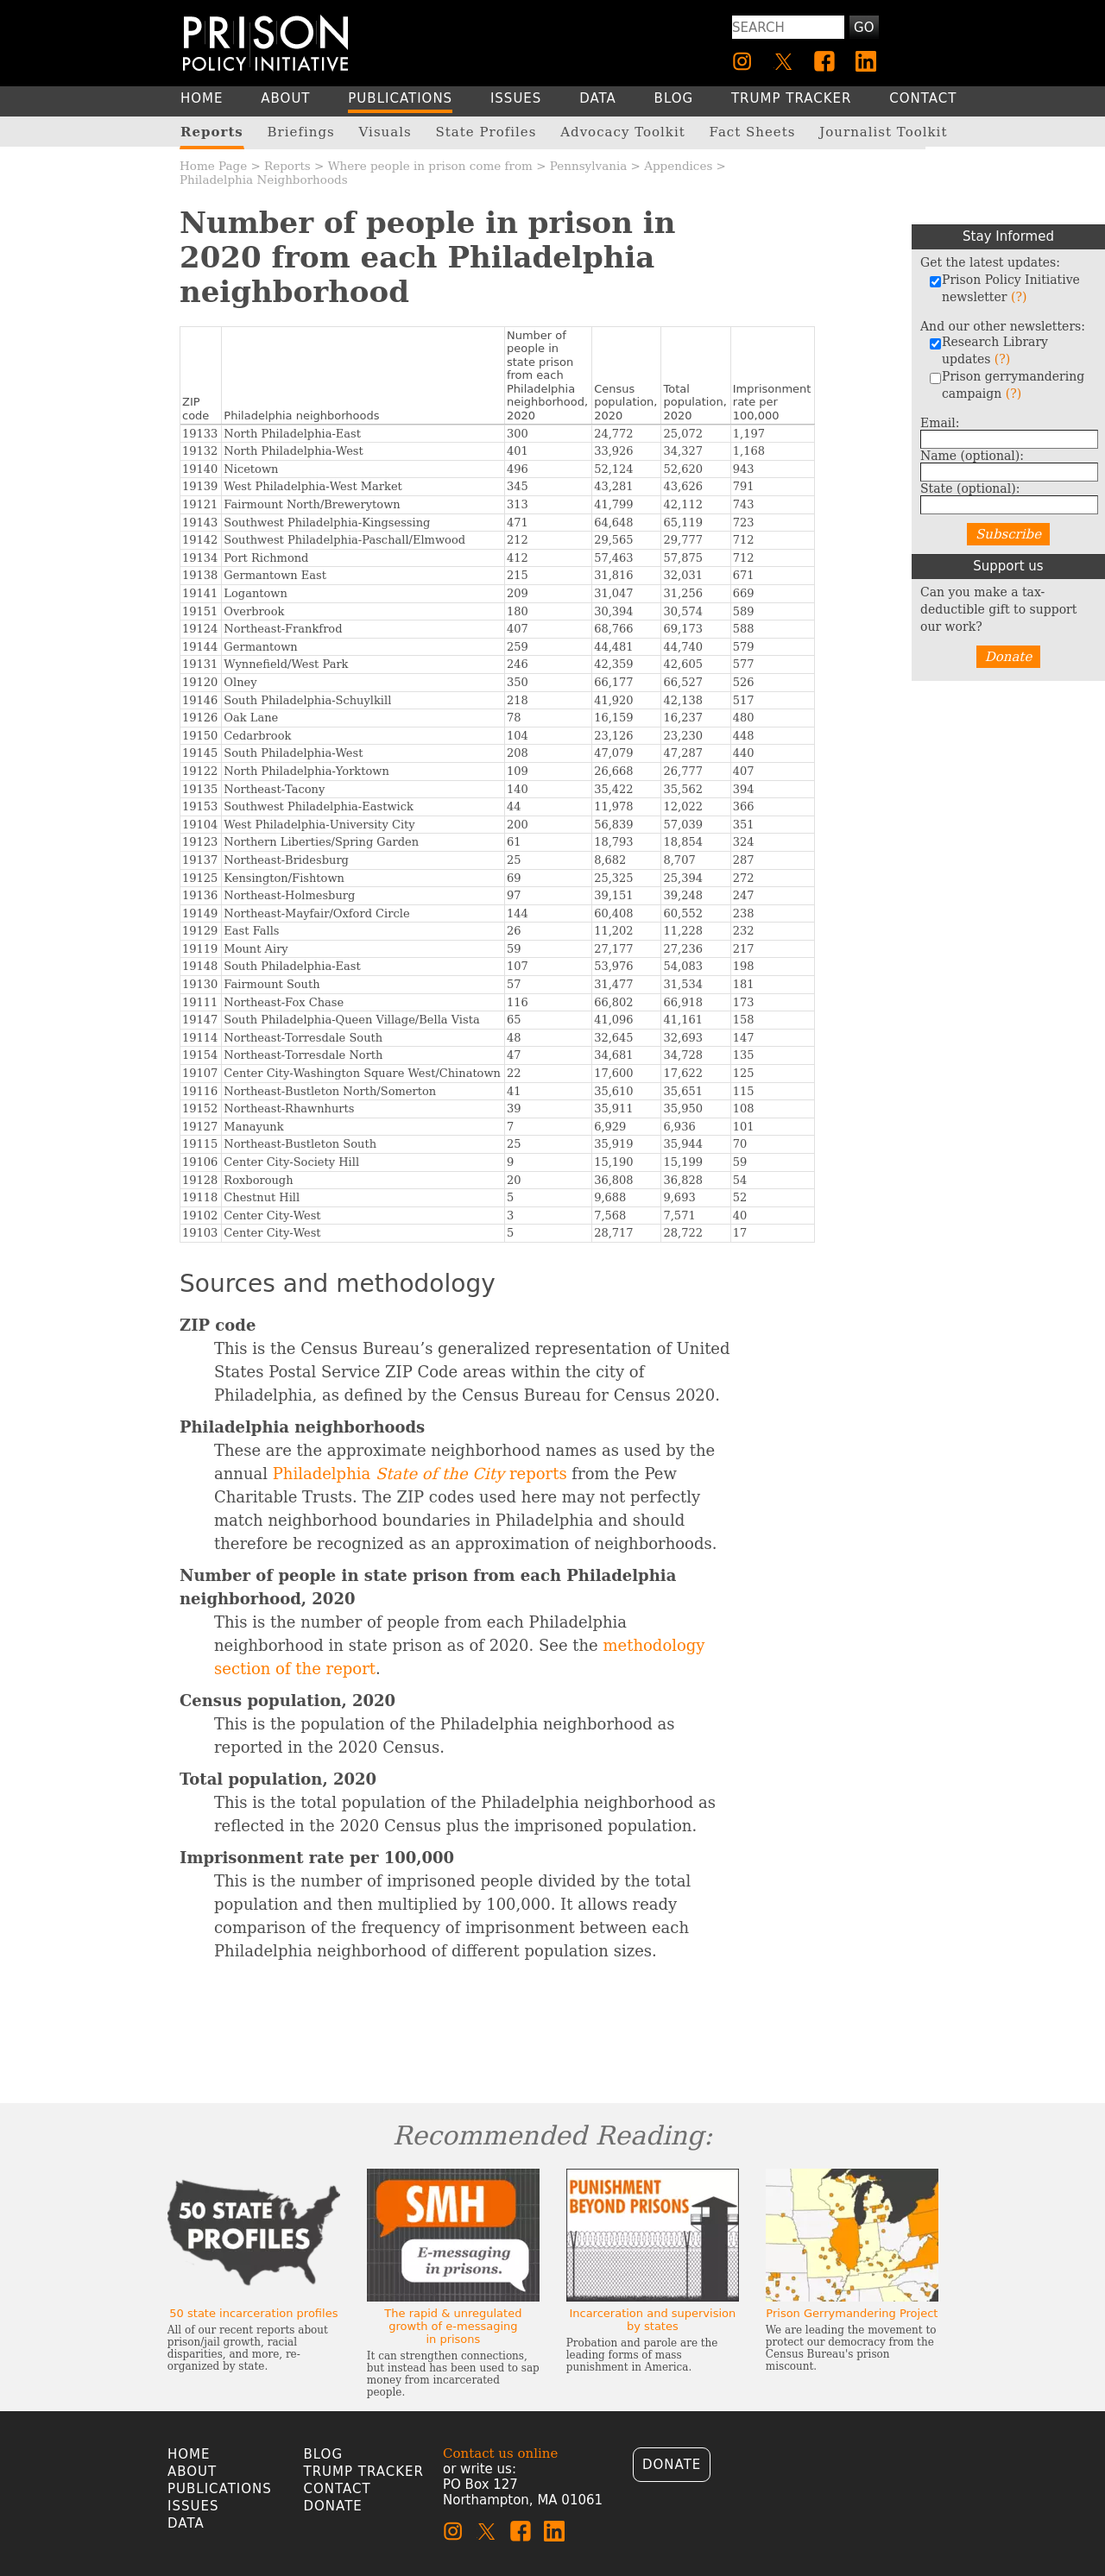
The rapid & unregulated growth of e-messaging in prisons (452, 2326)
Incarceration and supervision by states (652, 2320)
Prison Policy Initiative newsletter (1004, 288)
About (192, 2471)
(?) (1018, 297)
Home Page (213, 166)
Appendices (678, 166)
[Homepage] (265, 43)
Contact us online (500, 2453)
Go (864, 27)
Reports (287, 166)
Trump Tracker (364, 2471)
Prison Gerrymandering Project (852, 2313)
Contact (337, 2489)
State (970, 488)
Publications (219, 2489)
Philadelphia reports (420, 1473)
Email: (940, 423)
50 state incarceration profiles (253, 2313)
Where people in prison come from (430, 166)
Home (189, 2454)
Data (186, 2523)
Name (972, 456)
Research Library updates (988, 350)
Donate (1008, 656)
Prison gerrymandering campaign (1006, 384)
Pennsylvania (588, 166)
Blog (324, 2454)
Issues (192, 2506)
